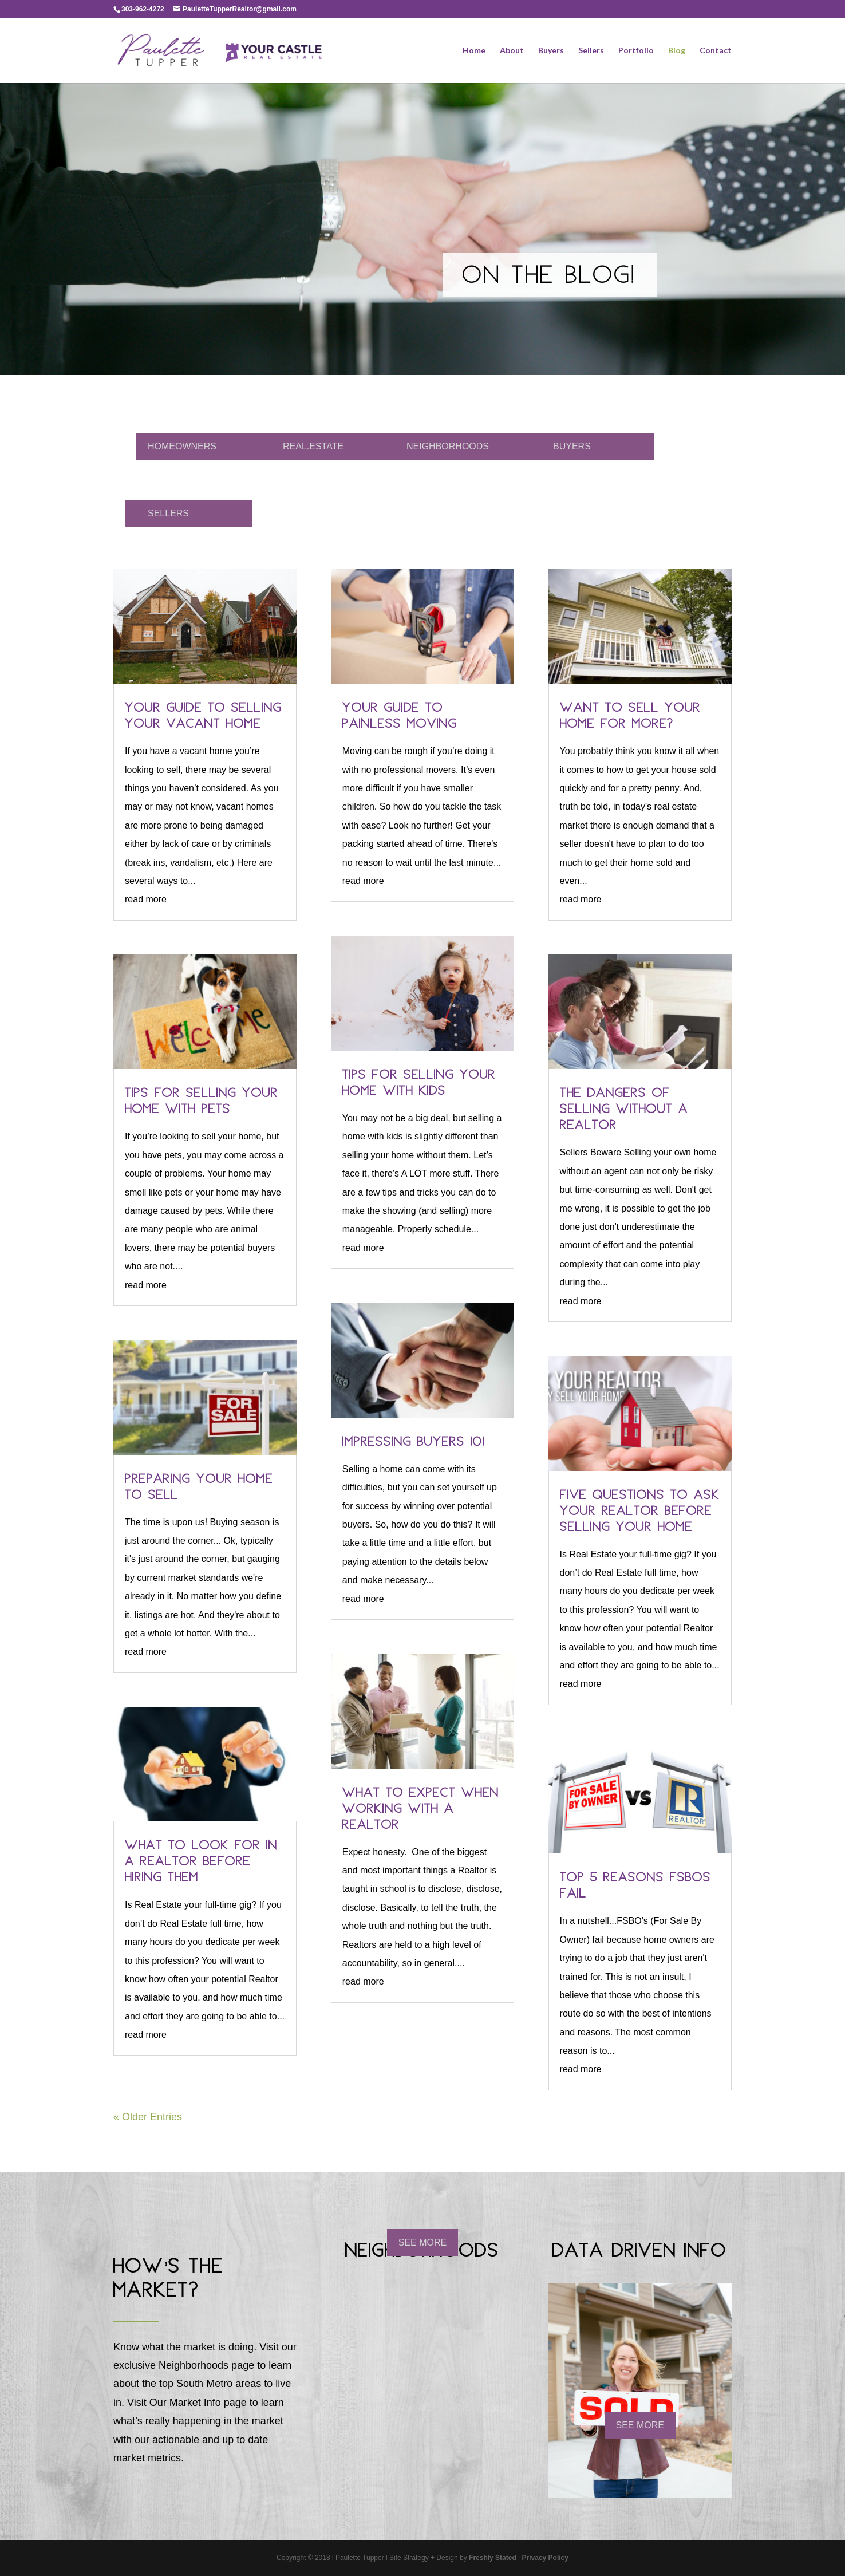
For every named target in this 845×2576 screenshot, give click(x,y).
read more (146, 899)
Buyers (551, 50)
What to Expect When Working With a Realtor (420, 1810)
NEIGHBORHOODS (447, 446)
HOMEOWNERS (182, 446)
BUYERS (572, 446)
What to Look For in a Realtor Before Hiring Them (201, 1862)
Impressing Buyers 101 (413, 1443)
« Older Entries (147, 2117)
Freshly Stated (492, 2558)
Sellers (591, 50)
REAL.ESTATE (313, 446)
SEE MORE (422, 2242)
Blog (676, 50)
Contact (716, 50)
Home (474, 50)
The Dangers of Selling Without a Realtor (624, 1110)
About (512, 50)
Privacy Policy (545, 2558)
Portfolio (636, 50)
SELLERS (168, 513)
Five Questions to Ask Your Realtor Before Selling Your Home (640, 1512)
